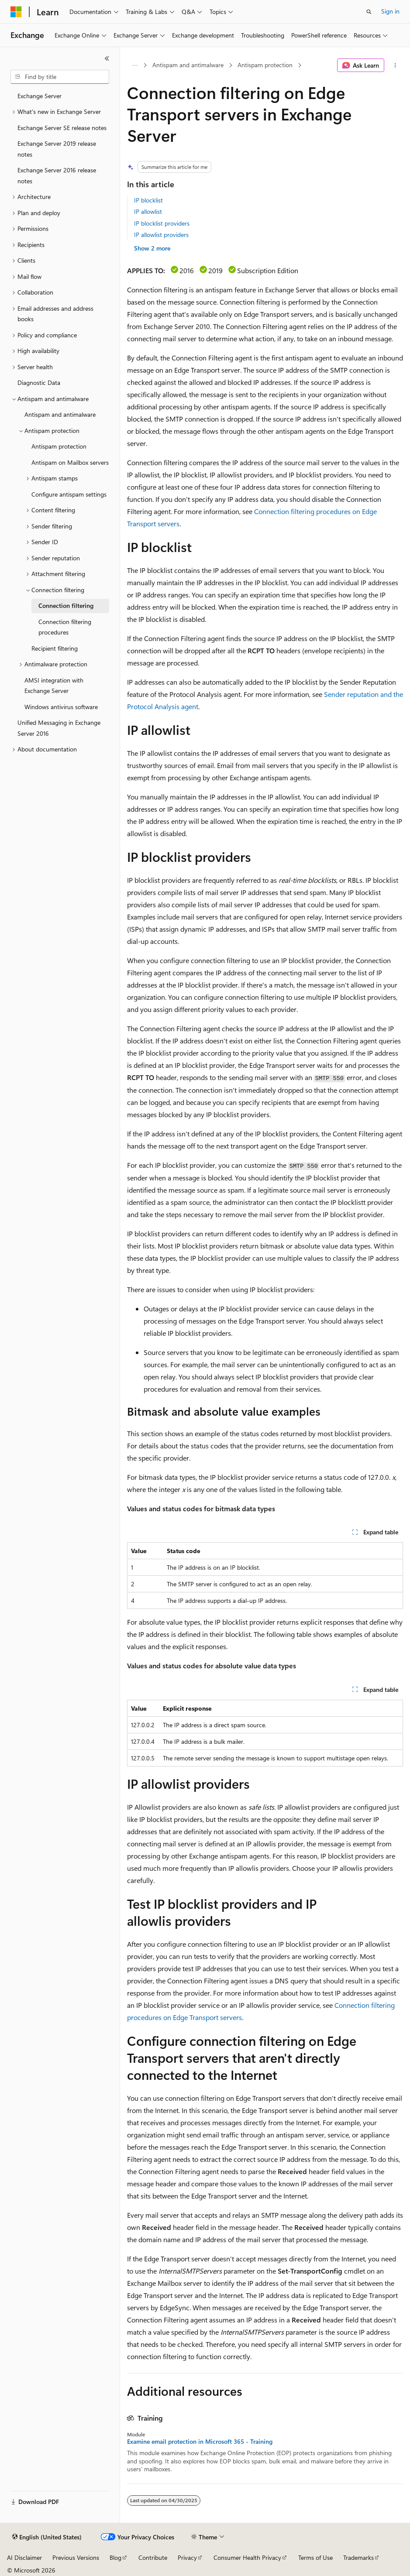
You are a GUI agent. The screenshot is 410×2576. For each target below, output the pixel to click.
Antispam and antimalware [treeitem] (60, 414)
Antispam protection (265, 65)
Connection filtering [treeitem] (65, 605)
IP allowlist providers (161, 234)
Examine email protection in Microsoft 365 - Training (199, 2442)
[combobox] (59, 77)
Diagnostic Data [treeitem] (38, 382)
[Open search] (369, 12)
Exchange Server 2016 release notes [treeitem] (56, 175)
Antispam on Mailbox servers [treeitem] (70, 462)
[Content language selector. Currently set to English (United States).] (47, 2537)
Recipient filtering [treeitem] (54, 648)
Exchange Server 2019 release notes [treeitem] (56, 148)
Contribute (152, 2557)
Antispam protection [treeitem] (58, 446)
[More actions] (395, 65)
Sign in (390, 11)
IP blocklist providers (161, 223)
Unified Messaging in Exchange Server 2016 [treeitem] (58, 727)
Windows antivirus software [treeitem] (61, 707)
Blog (115, 2557)
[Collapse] (107, 58)
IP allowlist (148, 211)
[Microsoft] (16, 11)
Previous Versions (75, 2557)
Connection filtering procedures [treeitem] (64, 627)
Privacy (187, 2557)
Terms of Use (315, 2557)
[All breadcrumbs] (134, 65)
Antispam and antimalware (188, 65)
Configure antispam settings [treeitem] (69, 494)
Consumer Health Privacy (247, 2557)
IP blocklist (148, 200)
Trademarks (358, 2557)
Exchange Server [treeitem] (39, 96)
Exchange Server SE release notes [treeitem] (62, 127)
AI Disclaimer (24, 2557)
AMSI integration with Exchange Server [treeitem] (53, 685)
